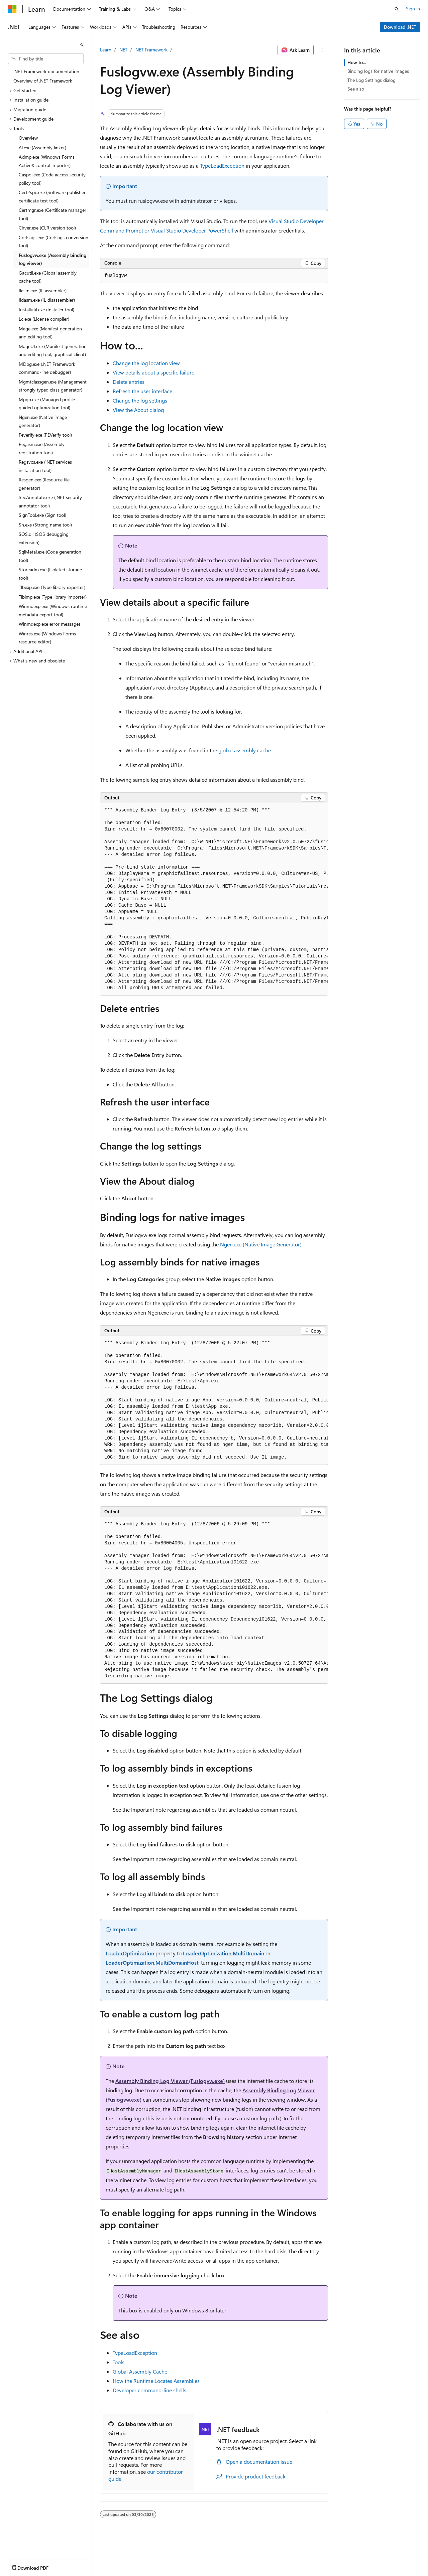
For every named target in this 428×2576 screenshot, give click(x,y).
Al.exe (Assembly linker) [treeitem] (42, 147)
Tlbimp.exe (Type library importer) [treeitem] (53, 597)
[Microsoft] (12, 9)
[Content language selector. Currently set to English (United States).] (38, 2566)
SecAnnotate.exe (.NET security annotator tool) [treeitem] (50, 501)
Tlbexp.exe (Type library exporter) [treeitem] (52, 587)
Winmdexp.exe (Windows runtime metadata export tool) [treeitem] (53, 610)
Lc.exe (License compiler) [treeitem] (44, 319)
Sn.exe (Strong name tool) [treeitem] (45, 524)
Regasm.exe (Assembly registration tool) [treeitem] (42, 448)
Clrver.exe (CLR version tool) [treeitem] (47, 227)
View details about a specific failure (153, 372)
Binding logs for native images (378, 71)
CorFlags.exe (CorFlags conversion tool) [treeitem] (53, 241)
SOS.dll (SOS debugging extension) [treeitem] (44, 538)
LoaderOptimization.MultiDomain (223, 1953)
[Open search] (396, 9)
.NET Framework (151, 49)
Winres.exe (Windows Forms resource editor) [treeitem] (47, 637)
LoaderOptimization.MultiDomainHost (152, 1962)
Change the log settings (140, 400)
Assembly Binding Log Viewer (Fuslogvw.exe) (170, 2080)
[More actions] (322, 50)
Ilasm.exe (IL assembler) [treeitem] (43, 290)
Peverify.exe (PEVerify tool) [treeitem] (45, 435)
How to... (356, 62)
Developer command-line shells (149, 2390)
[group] (214, 899)
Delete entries (128, 381)
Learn (105, 49)
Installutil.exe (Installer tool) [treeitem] (46, 309)
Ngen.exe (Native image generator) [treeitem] (43, 421)
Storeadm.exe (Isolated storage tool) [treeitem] (50, 573)
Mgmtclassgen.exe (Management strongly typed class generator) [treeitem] (53, 385)
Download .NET (400, 27)
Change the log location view (146, 362)
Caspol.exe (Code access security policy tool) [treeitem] (52, 178)
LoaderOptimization (130, 1953)
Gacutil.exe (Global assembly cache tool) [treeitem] (48, 277)
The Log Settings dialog (371, 80)
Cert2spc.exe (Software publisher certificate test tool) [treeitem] (52, 196)
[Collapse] (82, 45)
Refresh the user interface (142, 391)
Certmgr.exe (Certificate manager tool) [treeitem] (52, 214)
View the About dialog (138, 409)
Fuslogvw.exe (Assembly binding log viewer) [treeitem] (52, 259)
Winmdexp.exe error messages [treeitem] (50, 624)
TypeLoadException (222, 165)
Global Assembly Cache (140, 2371)
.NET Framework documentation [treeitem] (46, 71)
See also (355, 89)
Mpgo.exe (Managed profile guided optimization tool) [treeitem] (47, 403)
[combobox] (46, 58)
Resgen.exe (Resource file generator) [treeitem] (44, 483)
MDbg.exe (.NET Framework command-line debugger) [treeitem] (47, 368)
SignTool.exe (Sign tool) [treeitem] (42, 515)
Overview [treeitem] (28, 138)
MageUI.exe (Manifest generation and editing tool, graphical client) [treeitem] (53, 350)
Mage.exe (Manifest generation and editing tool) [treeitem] (50, 332)
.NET (122, 49)
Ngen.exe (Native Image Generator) (261, 1244)
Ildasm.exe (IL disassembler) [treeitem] (47, 300)
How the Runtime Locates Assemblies (156, 2380)
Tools (118, 2362)
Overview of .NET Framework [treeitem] (42, 81)
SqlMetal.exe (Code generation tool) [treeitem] (50, 556)
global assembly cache (244, 750)
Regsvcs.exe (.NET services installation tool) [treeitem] (45, 466)
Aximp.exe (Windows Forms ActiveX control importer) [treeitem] (47, 161)
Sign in (413, 8)
